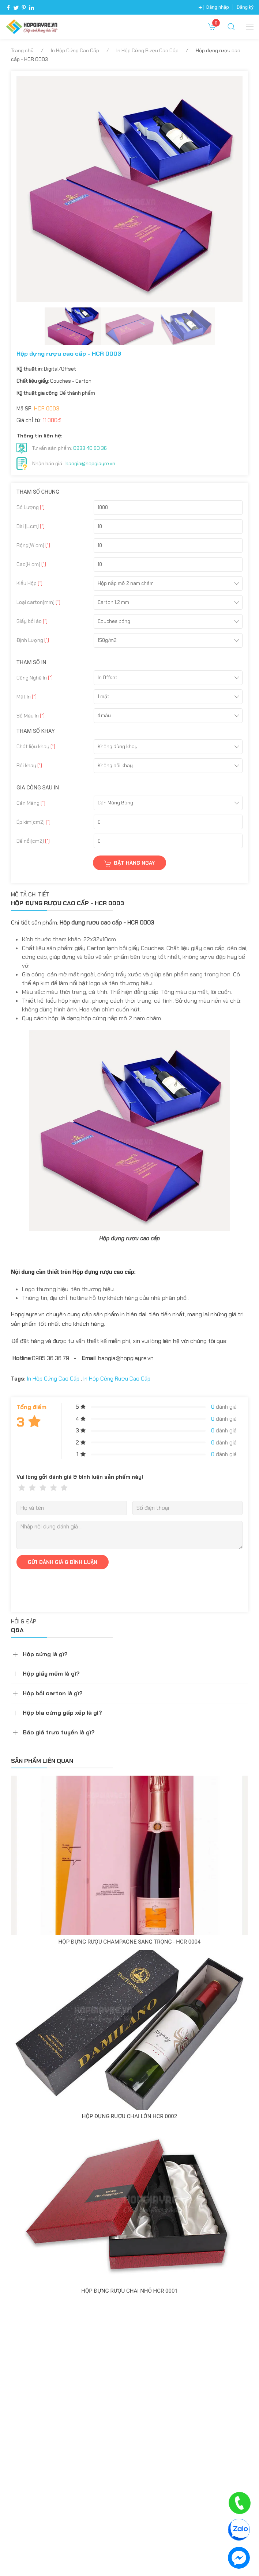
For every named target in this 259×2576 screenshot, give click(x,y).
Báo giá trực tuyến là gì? (59, 1732)
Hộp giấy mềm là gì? (51, 1673)
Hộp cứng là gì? (45, 1654)
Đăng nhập (217, 7)
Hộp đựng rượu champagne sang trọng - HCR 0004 (130, 1941)
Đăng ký (245, 7)
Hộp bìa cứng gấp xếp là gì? (62, 1712)
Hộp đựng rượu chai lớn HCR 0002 (129, 2116)
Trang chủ (22, 50)
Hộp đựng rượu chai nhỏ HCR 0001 (129, 2291)
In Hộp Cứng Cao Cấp (75, 50)
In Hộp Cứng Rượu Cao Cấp (147, 50)
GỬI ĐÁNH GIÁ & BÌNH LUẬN (62, 1562)
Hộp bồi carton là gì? (53, 1693)
